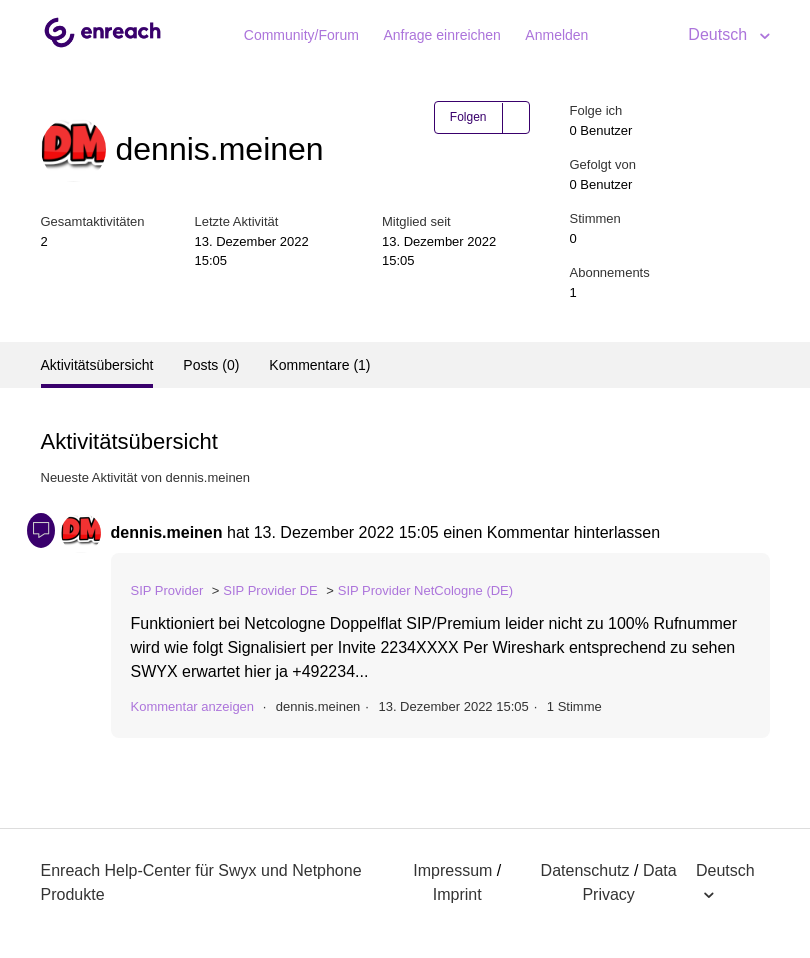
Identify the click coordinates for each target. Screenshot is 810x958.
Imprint (457, 894)
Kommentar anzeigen (193, 706)
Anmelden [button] (556, 35)
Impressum (452, 870)
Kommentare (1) (319, 365)
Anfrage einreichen (442, 35)
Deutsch (719, 34)
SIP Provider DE (270, 590)
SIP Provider (167, 590)
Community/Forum (301, 35)
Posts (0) (211, 365)
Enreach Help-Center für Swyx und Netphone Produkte (201, 882)
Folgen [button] (468, 117)
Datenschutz (585, 870)
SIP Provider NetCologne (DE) (425, 590)
